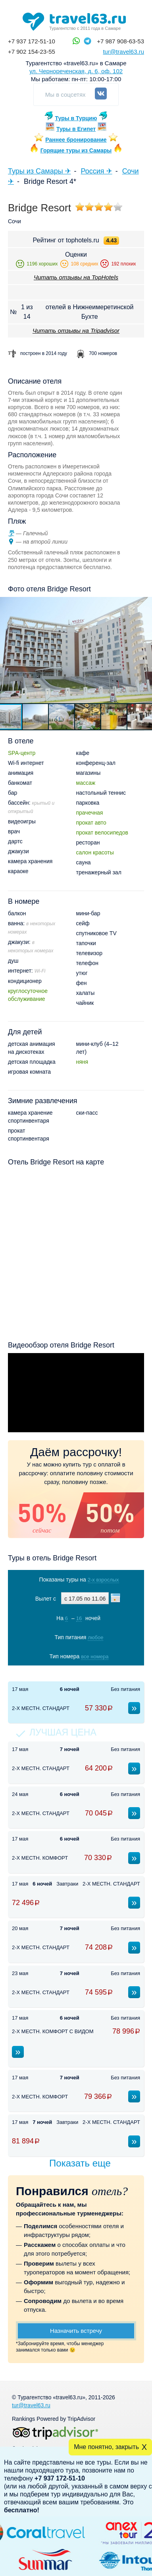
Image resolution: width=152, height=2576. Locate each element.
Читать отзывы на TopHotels (76, 277)
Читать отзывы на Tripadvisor (76, 330)
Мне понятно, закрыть (106, 2446)
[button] (36, 716)
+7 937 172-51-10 (31, 41)
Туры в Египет (76, 129)
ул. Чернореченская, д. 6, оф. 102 (76, 71)
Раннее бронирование (75, 140)
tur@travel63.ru (123, 51)
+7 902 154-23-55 (31, 51)
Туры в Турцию (76, 118)
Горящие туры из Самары (76, 150)
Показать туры (77, 1672)
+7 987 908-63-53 (120, 41)
